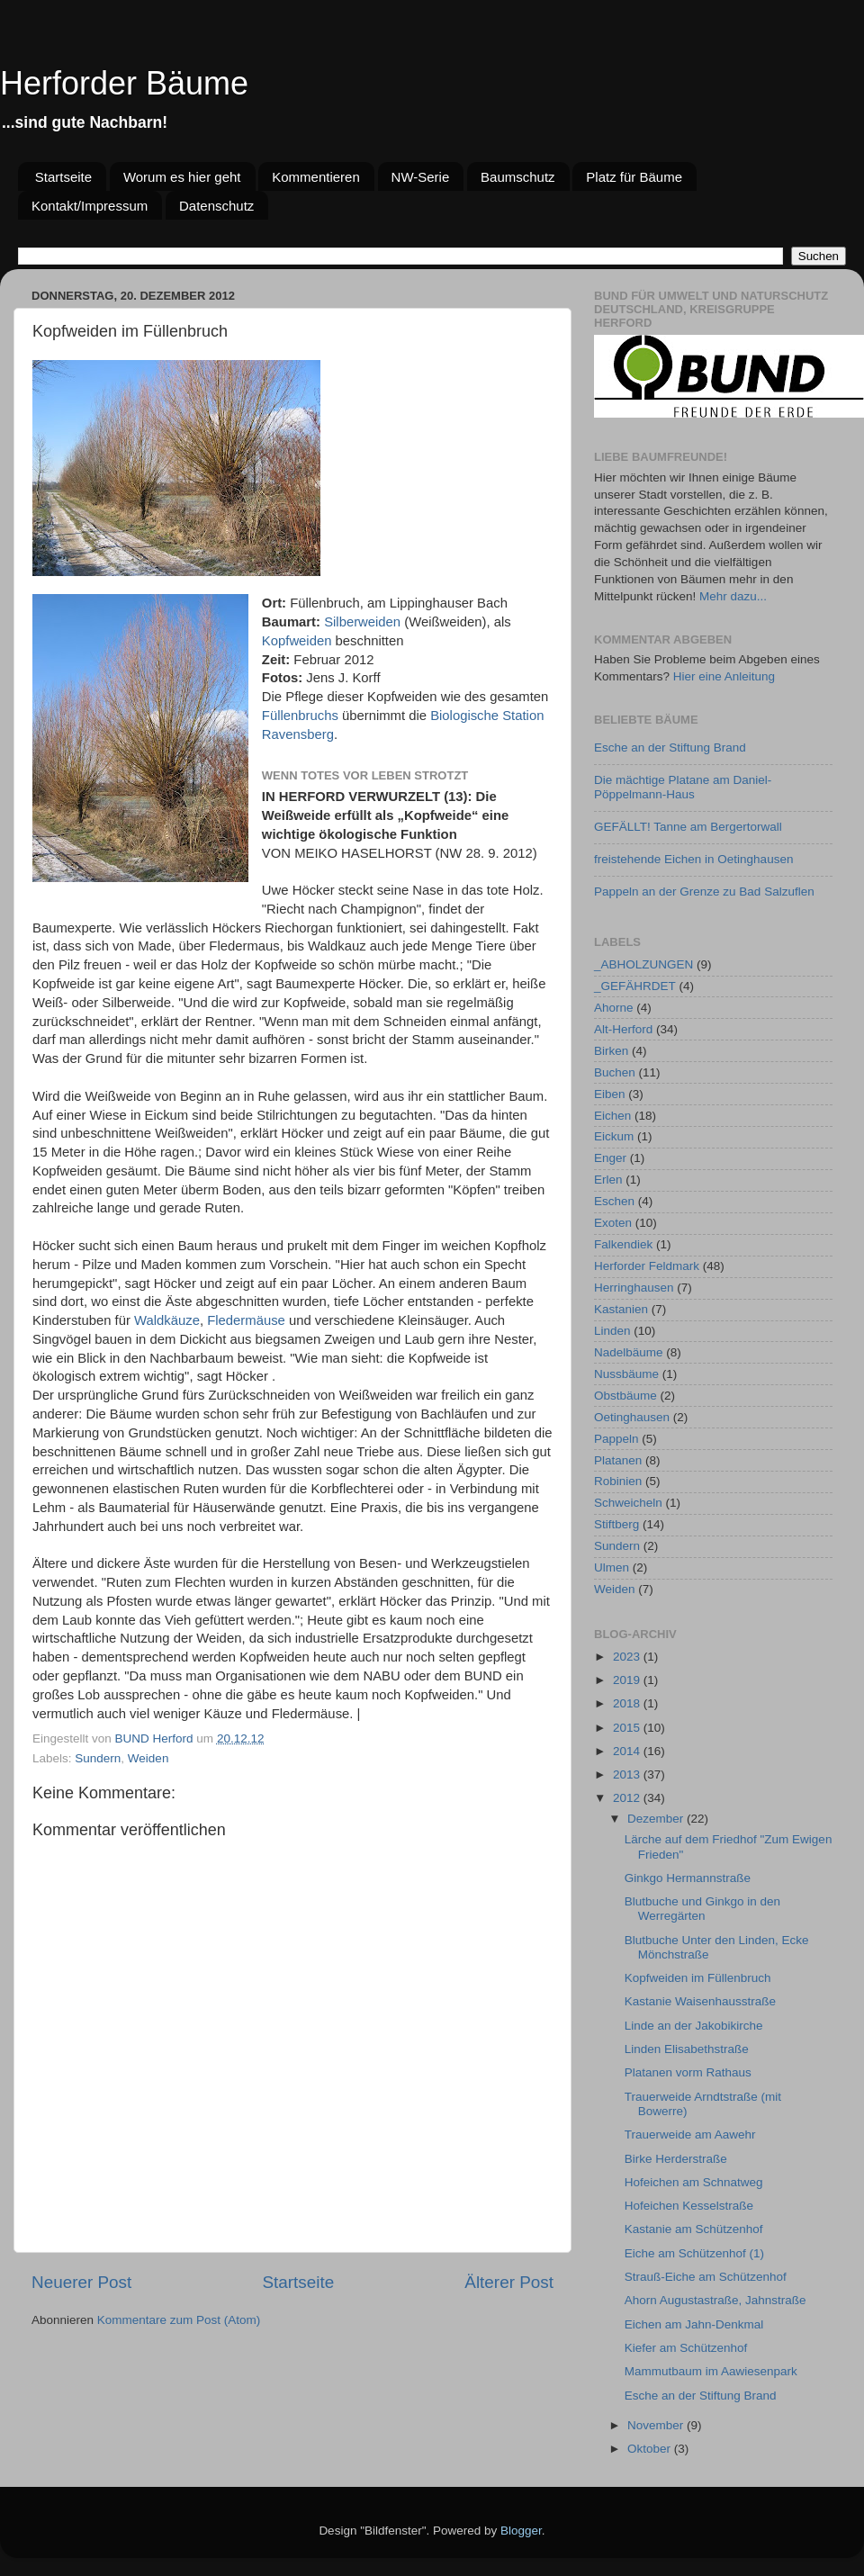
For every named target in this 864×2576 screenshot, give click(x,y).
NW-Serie (421, 177)
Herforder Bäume (124, 83)
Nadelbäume (628, 1352)
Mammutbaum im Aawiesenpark (711, 2371)
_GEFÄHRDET (635, 986)
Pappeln (616, 1439)
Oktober (650, 2448)
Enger (610, 1158)
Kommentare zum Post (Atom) (179, 2320)
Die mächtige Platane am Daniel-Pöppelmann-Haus (682, 787)
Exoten (613, 1222)
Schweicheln (628, 1502)
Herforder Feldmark (646, 1266)
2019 (628, 1680)
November (657, 2425)
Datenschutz (216, 205)
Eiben (610, 1094)
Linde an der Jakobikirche (694, 2025)
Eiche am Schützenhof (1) (694, 2253)
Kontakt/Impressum (90, 205)
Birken (611, 1051)
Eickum (614, 1136)
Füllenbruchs (300, 715)
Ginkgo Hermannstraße (688, 1878)
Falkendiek (623, 1244)
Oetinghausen (632, 1417)
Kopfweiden (297, 641)
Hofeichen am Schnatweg (694, 2182)
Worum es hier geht (182, 177)
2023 (628, 1656)
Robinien (618, 1481)
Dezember (657, 1818)
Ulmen (611, 1567)
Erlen (608, 1179)
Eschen (614, 1201)
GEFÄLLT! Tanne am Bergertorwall (688, 826)
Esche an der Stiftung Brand (670, 747)
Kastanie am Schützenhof (694, 2229)
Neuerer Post (81, 2282)
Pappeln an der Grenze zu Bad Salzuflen (704, 891)
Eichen (612, 1115)
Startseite (63, 177)
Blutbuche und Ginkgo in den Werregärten (702, 1909)
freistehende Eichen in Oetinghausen (693, 859)
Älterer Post (509, 2282)
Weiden (148, 1758)
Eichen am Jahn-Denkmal (694, 2324)
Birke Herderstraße (676, 2159)
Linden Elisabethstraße (687, 2049)
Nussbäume (626, 1374)
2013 (628, 1774)
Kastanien (621, 1309)
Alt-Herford (623, 1029)
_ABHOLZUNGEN (643, 964)
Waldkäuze (167, 1320)
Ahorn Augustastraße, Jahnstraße (715, 2300)
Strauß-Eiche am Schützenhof (706, 2276)
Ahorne (614, 1007)
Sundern (98, 1758)
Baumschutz (518, 177)
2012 (628, 1798)
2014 (628, 1751)
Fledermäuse (246, 1320)
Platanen (618, 1460)
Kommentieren (316, 177)
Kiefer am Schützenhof (686, 2348)
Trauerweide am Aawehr (690, 2134)
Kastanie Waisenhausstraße (700, 2001)
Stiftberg (616, 1524)
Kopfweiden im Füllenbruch (698, 1978)
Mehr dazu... (733, 596)
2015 (628, 1727)
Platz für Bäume (634, 177)
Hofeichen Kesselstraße (689, 2205)
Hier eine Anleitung (724, 676)
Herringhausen (634, 1287)
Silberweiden (362, 622)
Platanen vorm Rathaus (688, 2072)
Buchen (614, 1072)
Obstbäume (625, 1395)
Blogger (521, 2530)
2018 (628, 1703)
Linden (612, 1331)
